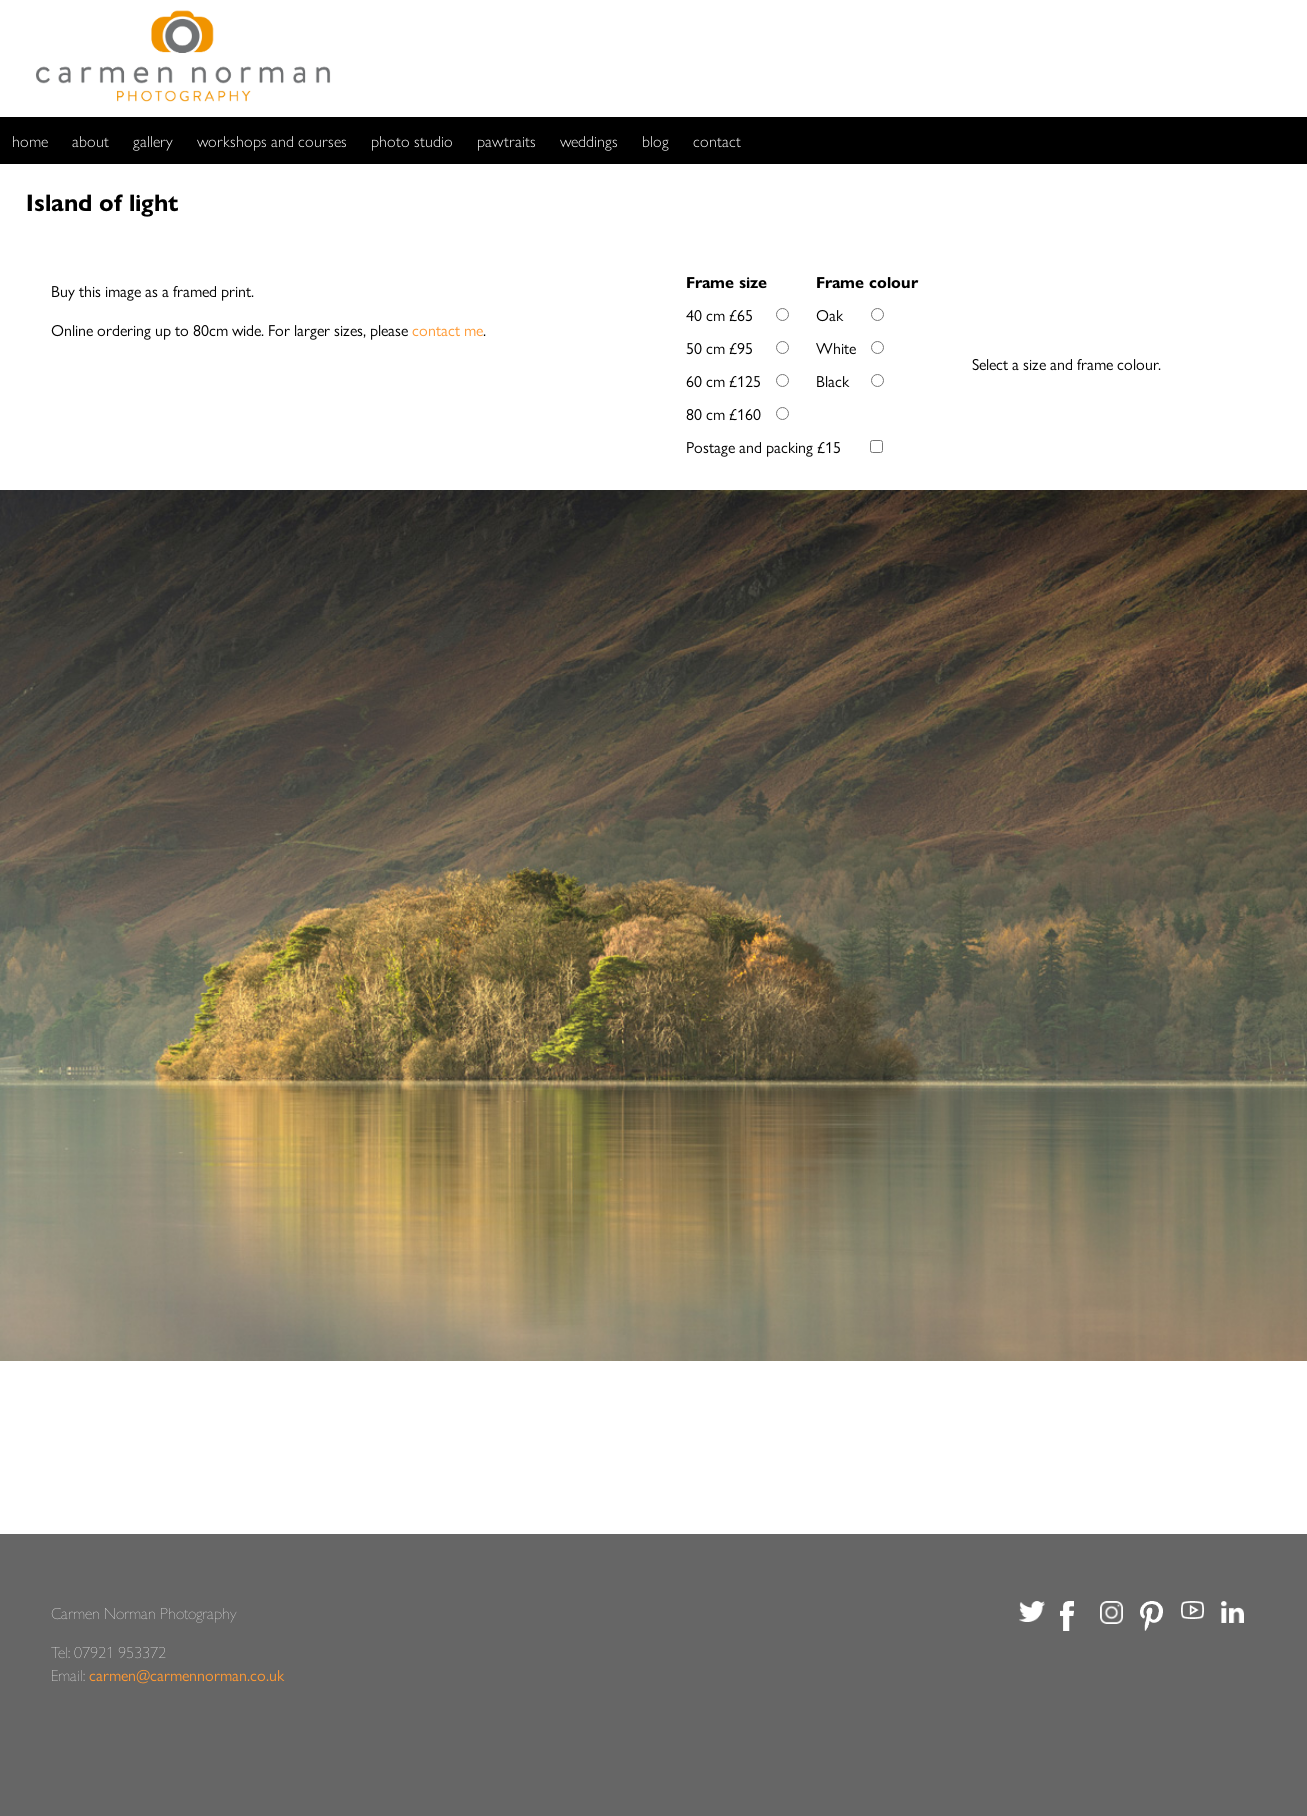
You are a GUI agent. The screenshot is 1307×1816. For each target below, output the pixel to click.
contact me (447, 329)
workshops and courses (272, 140)
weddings (589, 140)
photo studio (412, 140)
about (90, 140)
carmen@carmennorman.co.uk (186, 1674)
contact (717, 140)
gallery (153, 140)
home (30, 140)
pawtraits (506, 140)
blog (655, 140)
